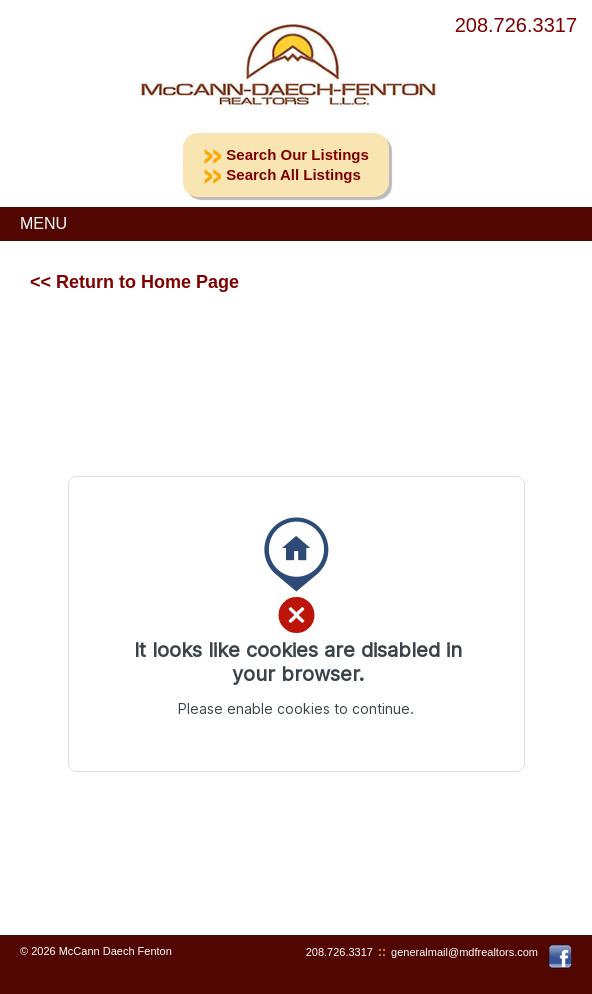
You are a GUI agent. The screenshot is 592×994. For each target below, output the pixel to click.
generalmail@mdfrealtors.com (464, 952)
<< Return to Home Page (134, 282)
